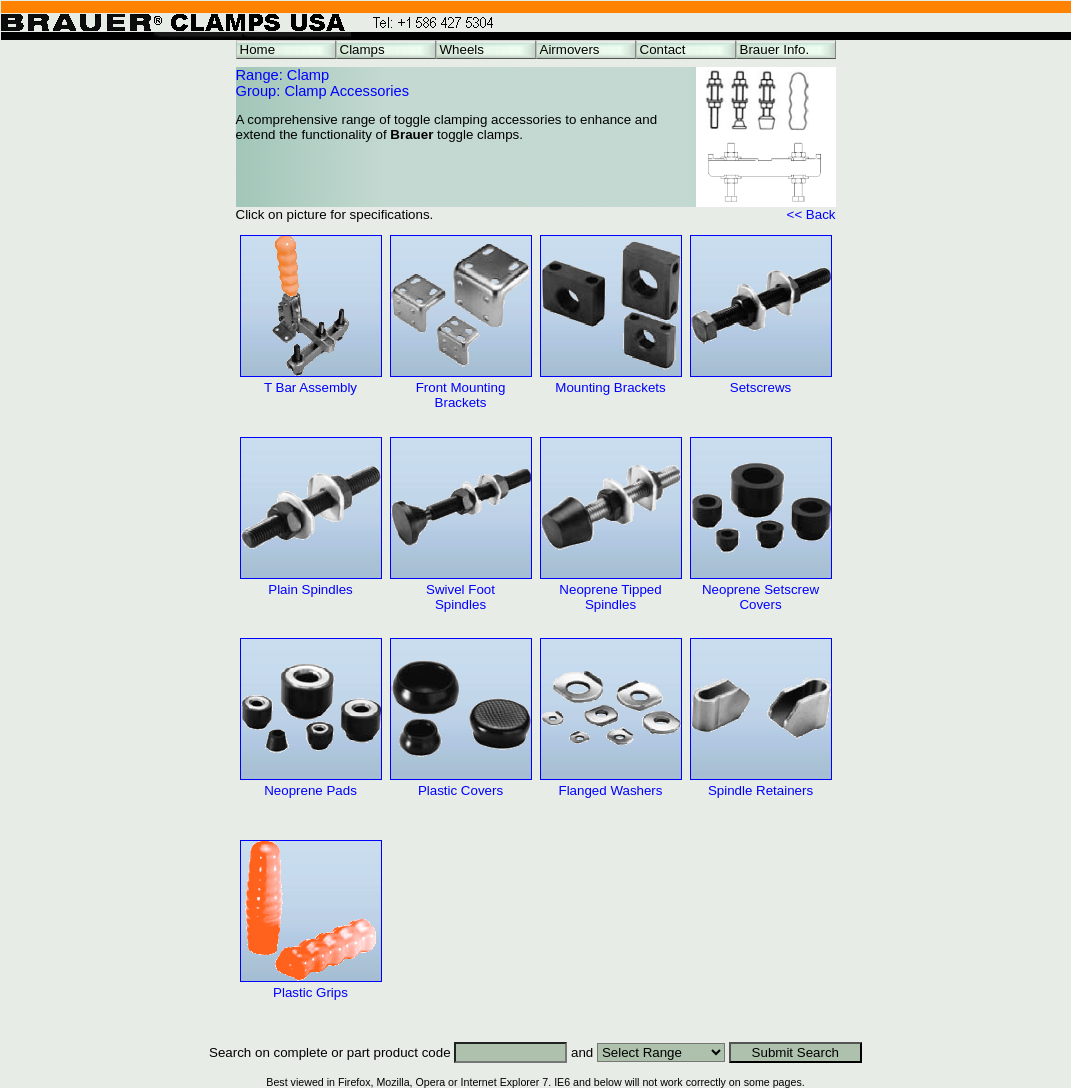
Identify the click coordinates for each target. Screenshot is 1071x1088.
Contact (663, 49)
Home (258, 49)
